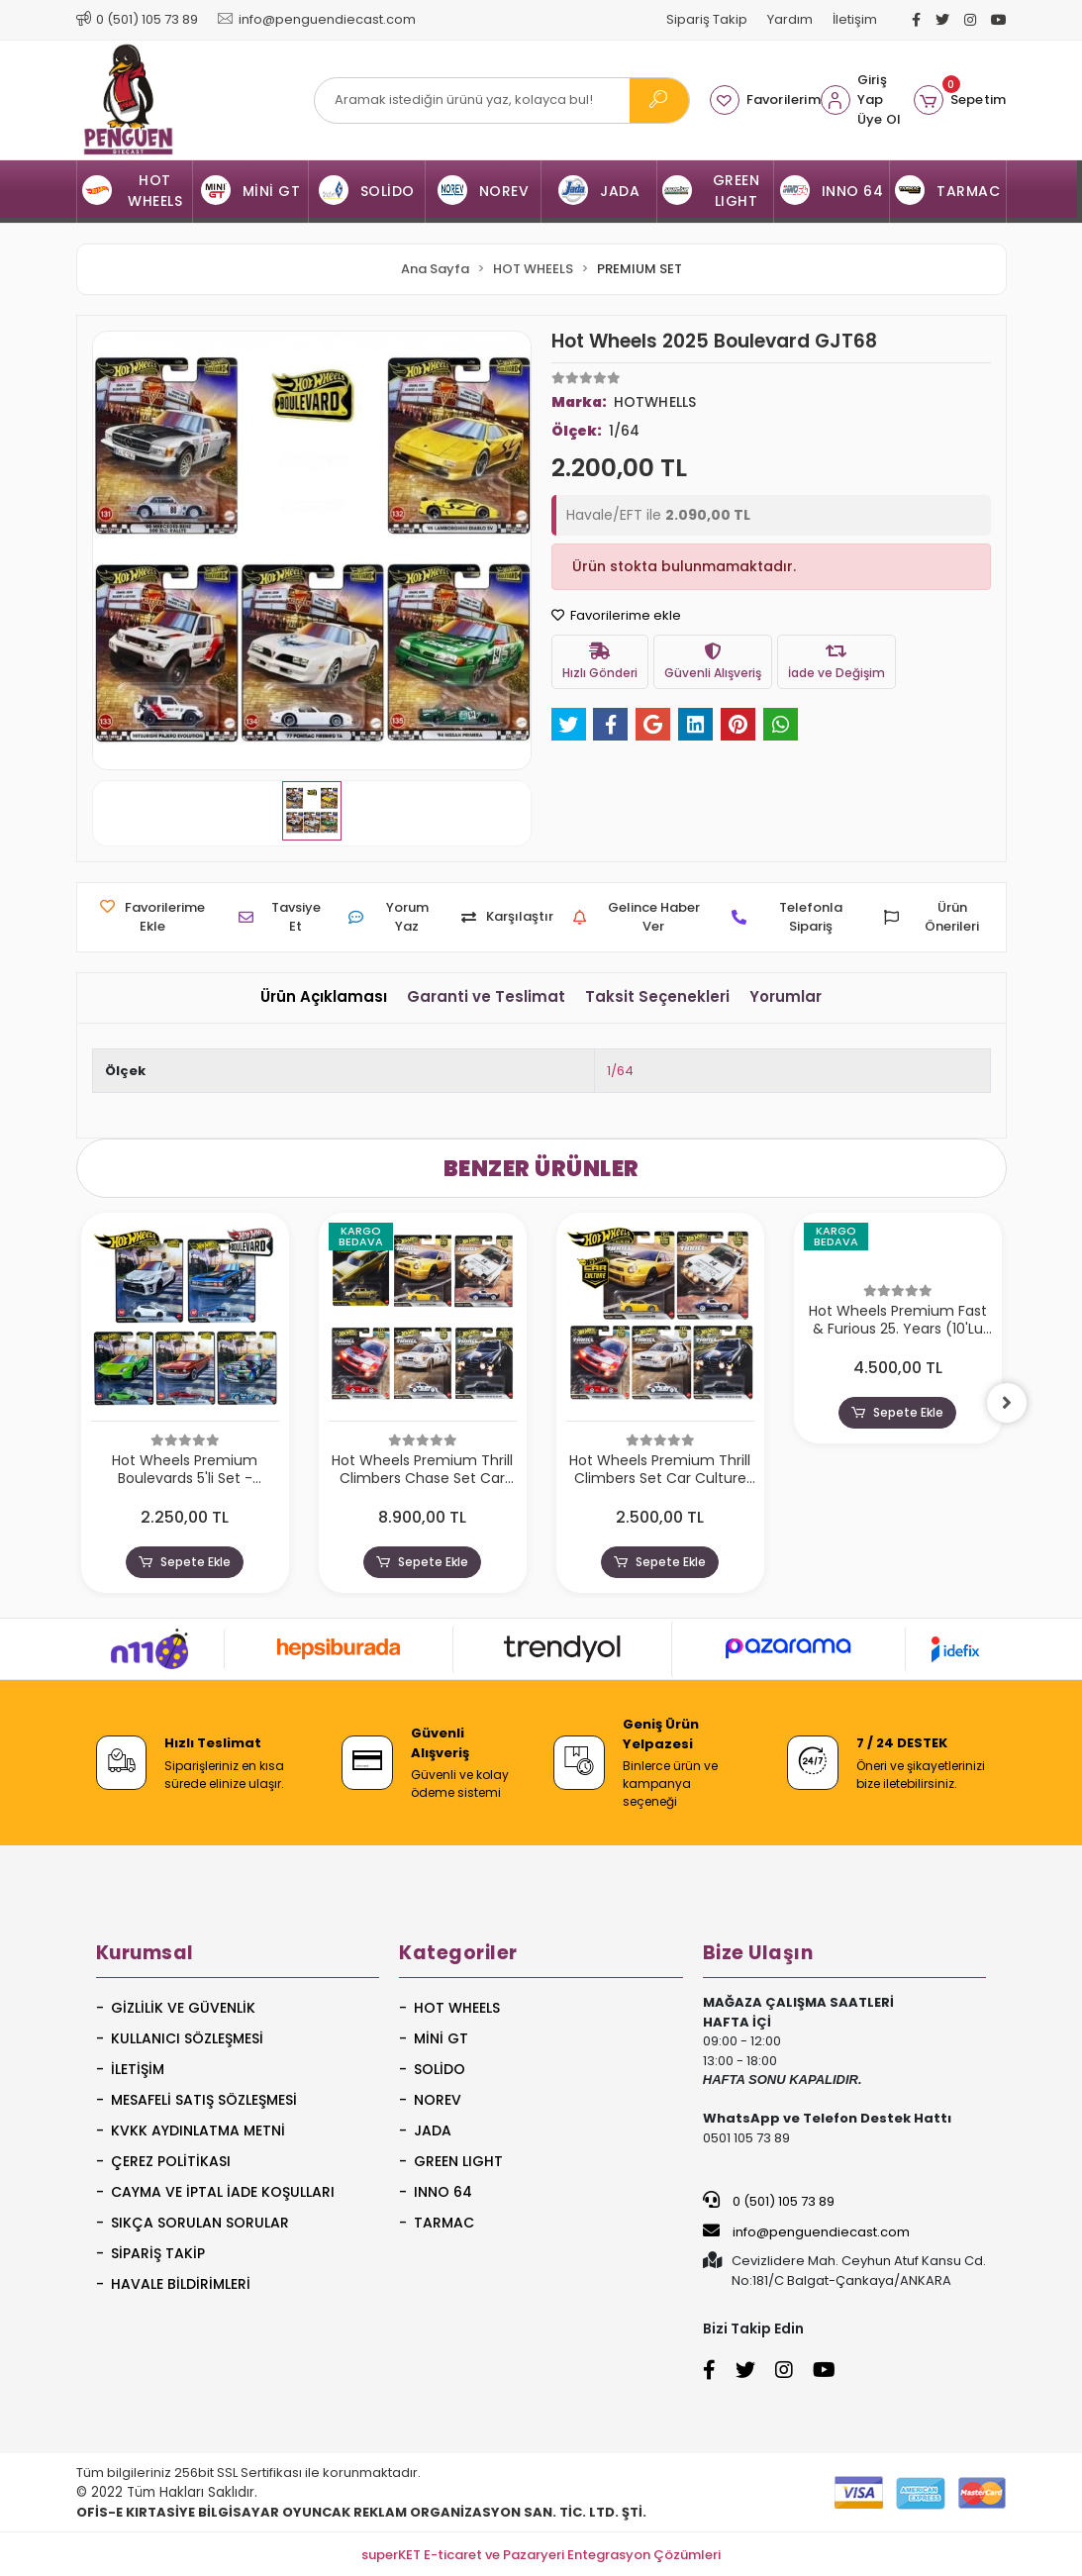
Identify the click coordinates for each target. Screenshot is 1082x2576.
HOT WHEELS (457, 2008)
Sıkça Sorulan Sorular (200, 2222)
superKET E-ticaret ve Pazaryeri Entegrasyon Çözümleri (541, 2554)
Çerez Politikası (171, 2161)
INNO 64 (443, 2192)
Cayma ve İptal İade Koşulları (223, 2192)
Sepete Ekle (185, 1562)
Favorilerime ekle (616, 615)
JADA (432, 2130)
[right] (1007, 1403)
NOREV (437, 2100)
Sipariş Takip (706, 19)
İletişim (855, 19)
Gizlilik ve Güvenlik (183, 2008)
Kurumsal (145, 1952)
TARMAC (444, 2222)
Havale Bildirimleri (180, 2284)
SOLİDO (439, 2069)
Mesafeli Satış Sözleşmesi (204, 2100)
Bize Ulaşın (758, 1952)
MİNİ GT (441, 2038)
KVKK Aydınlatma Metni (198, 2130)
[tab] (323, 997)
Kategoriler (458, 1952)
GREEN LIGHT (458, 2161)
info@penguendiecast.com (806, 2231)
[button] (960, 100)
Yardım (790, 19)
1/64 (620, 1070)
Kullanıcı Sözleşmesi (187, 2038)
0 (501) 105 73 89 (769, 2201)
